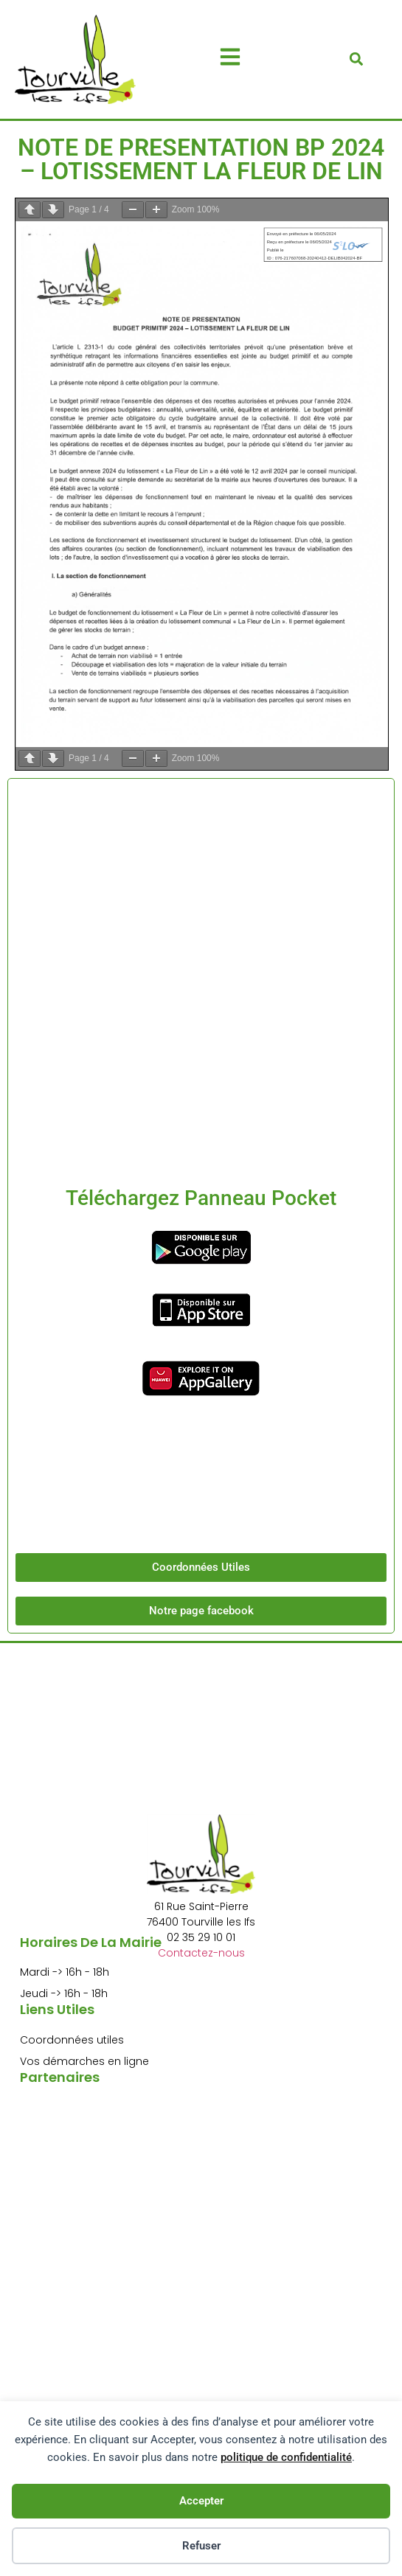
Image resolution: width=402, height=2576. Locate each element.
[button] (356, 59)
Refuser (201, 2545)
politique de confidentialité (286, 2457)
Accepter (201, 2500)
